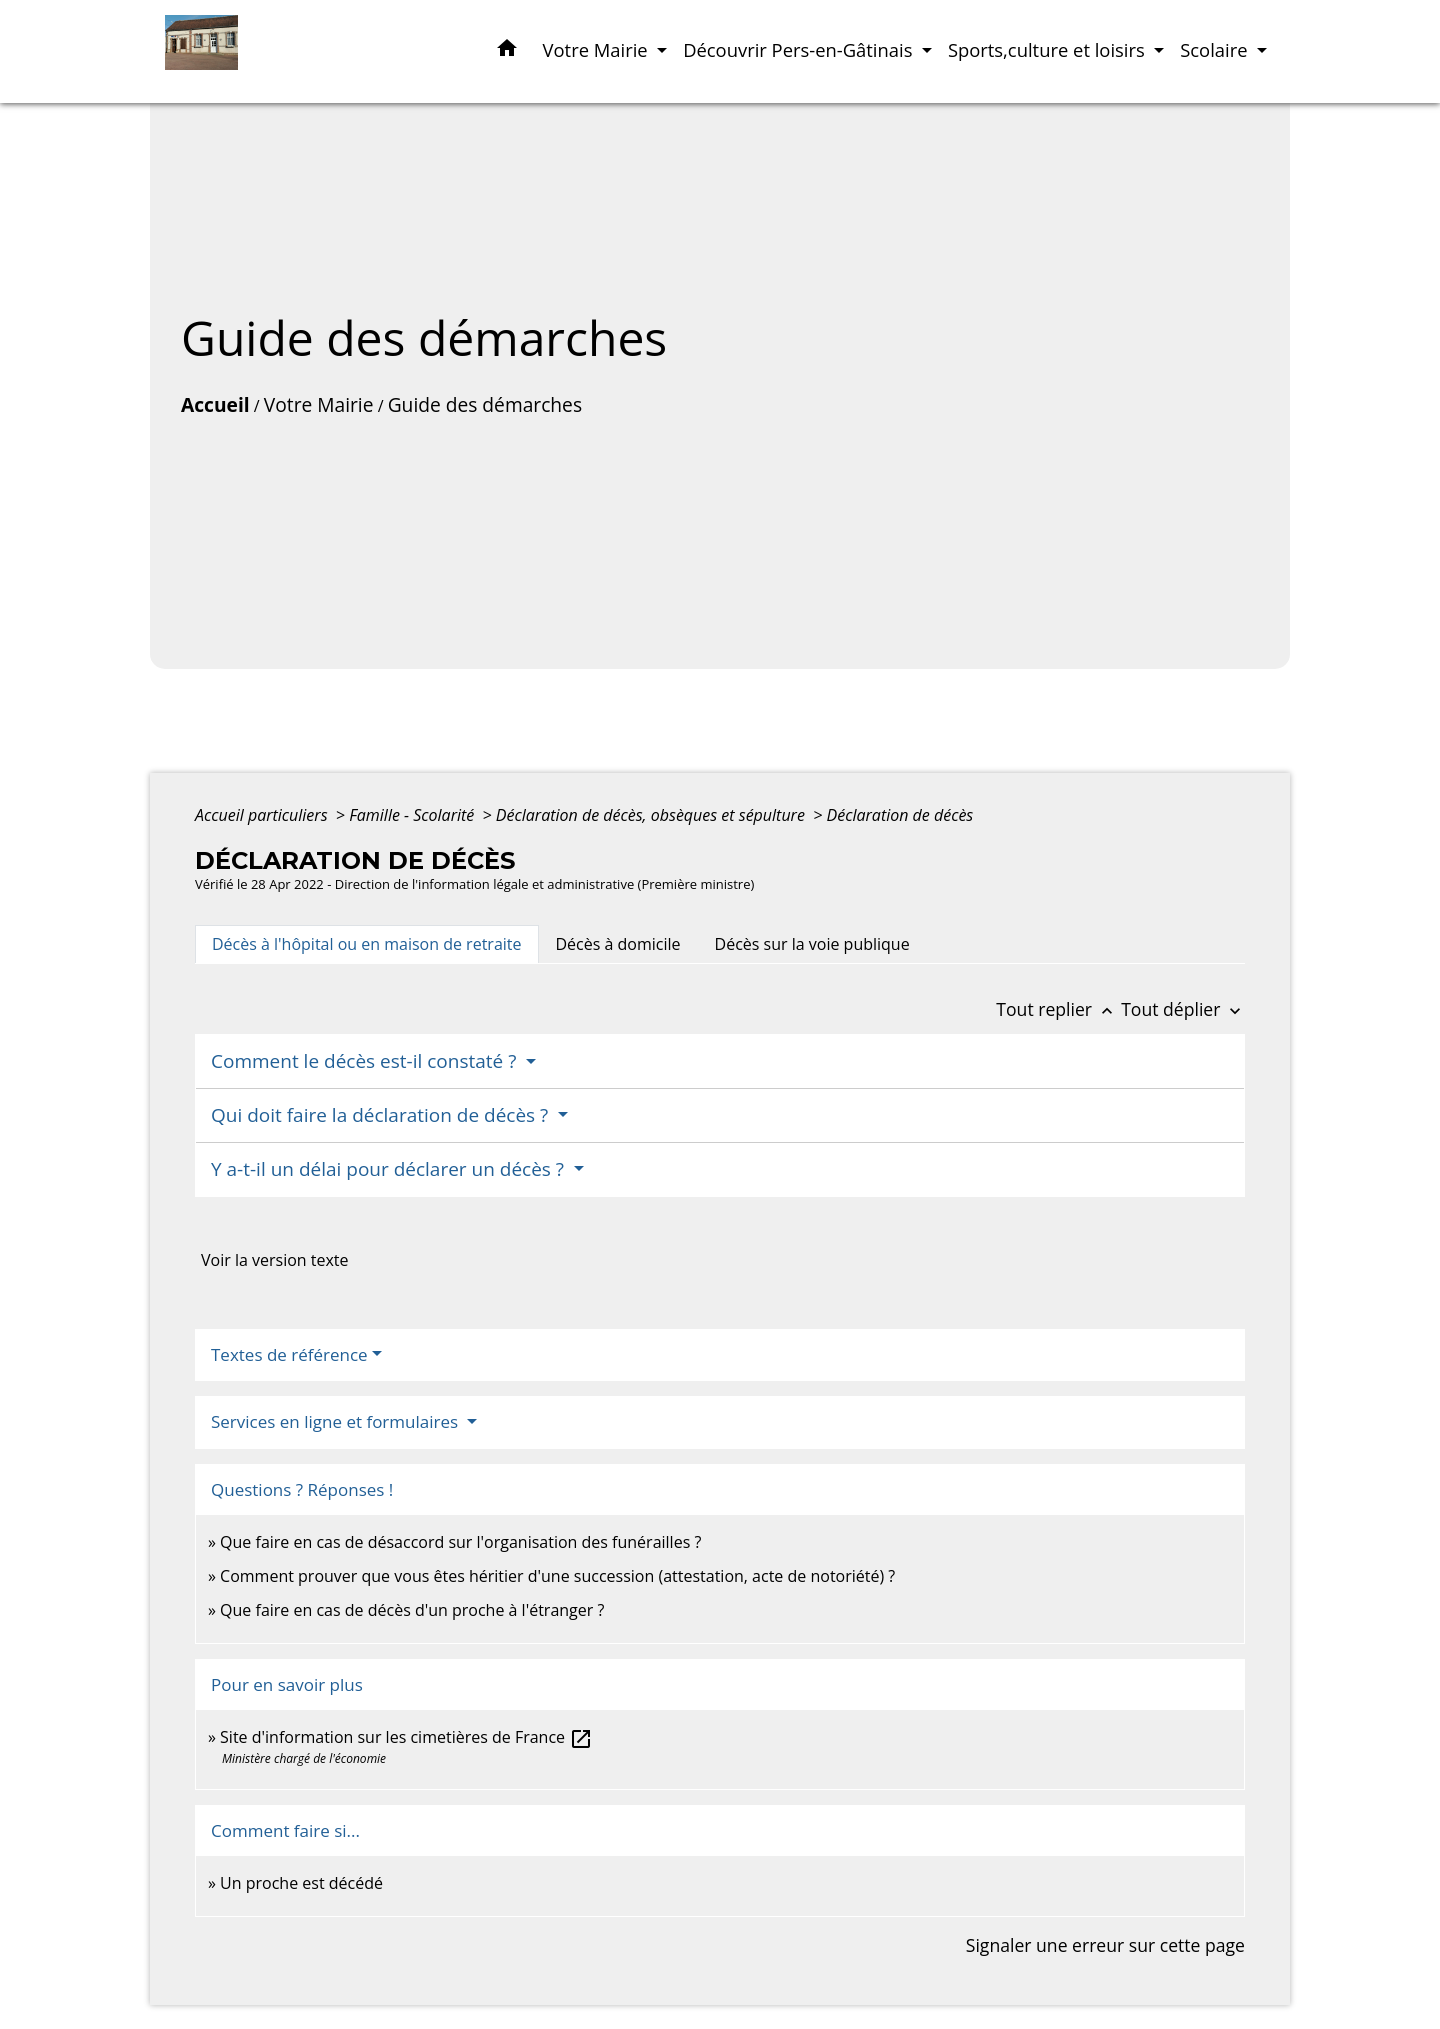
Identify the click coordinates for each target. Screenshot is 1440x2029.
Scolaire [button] (1216, 49)
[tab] (367, 944)
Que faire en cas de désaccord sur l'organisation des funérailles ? (460, 1542)
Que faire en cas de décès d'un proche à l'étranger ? (412, 1610)
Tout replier (1058, 1009)
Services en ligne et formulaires (337, 1421)
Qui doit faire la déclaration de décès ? (382, 1115)
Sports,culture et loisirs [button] (1049, 49)
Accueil (215, 404)
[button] (507, 51)
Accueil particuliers (263, 815)
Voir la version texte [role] (275, 1260)
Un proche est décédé (301, 1883)
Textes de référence (289, 1354)
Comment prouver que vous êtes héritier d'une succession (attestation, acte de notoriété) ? (557, 1576)
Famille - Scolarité (413, 815)
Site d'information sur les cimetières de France (406, 1737)
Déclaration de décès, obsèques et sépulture (652, 815)
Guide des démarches (485, 404)
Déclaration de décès (900, 815)
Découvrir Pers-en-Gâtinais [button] (800, 49)
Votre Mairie (319, 404)
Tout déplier (1183, 1009)
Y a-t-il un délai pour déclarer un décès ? (390, 1169)
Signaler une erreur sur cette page (1105, 1945)
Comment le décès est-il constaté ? (366, 1061)
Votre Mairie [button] (598, 49)
